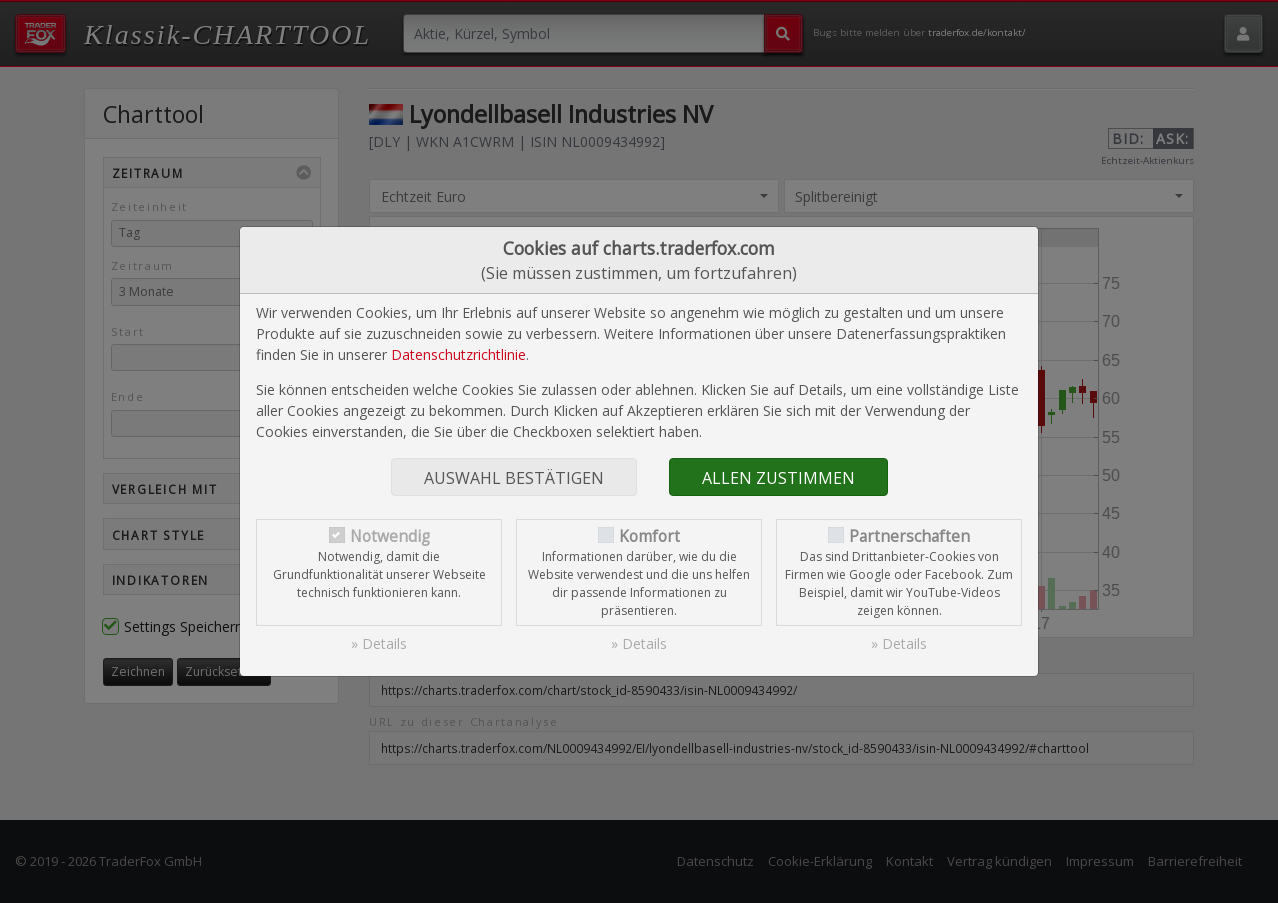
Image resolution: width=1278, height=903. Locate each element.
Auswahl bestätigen (514, 478)
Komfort (649, 536)
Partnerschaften (909, 536)
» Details (379, 643)
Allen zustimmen (778, 478)
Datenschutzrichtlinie (458, 354)
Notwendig (390, 536)
